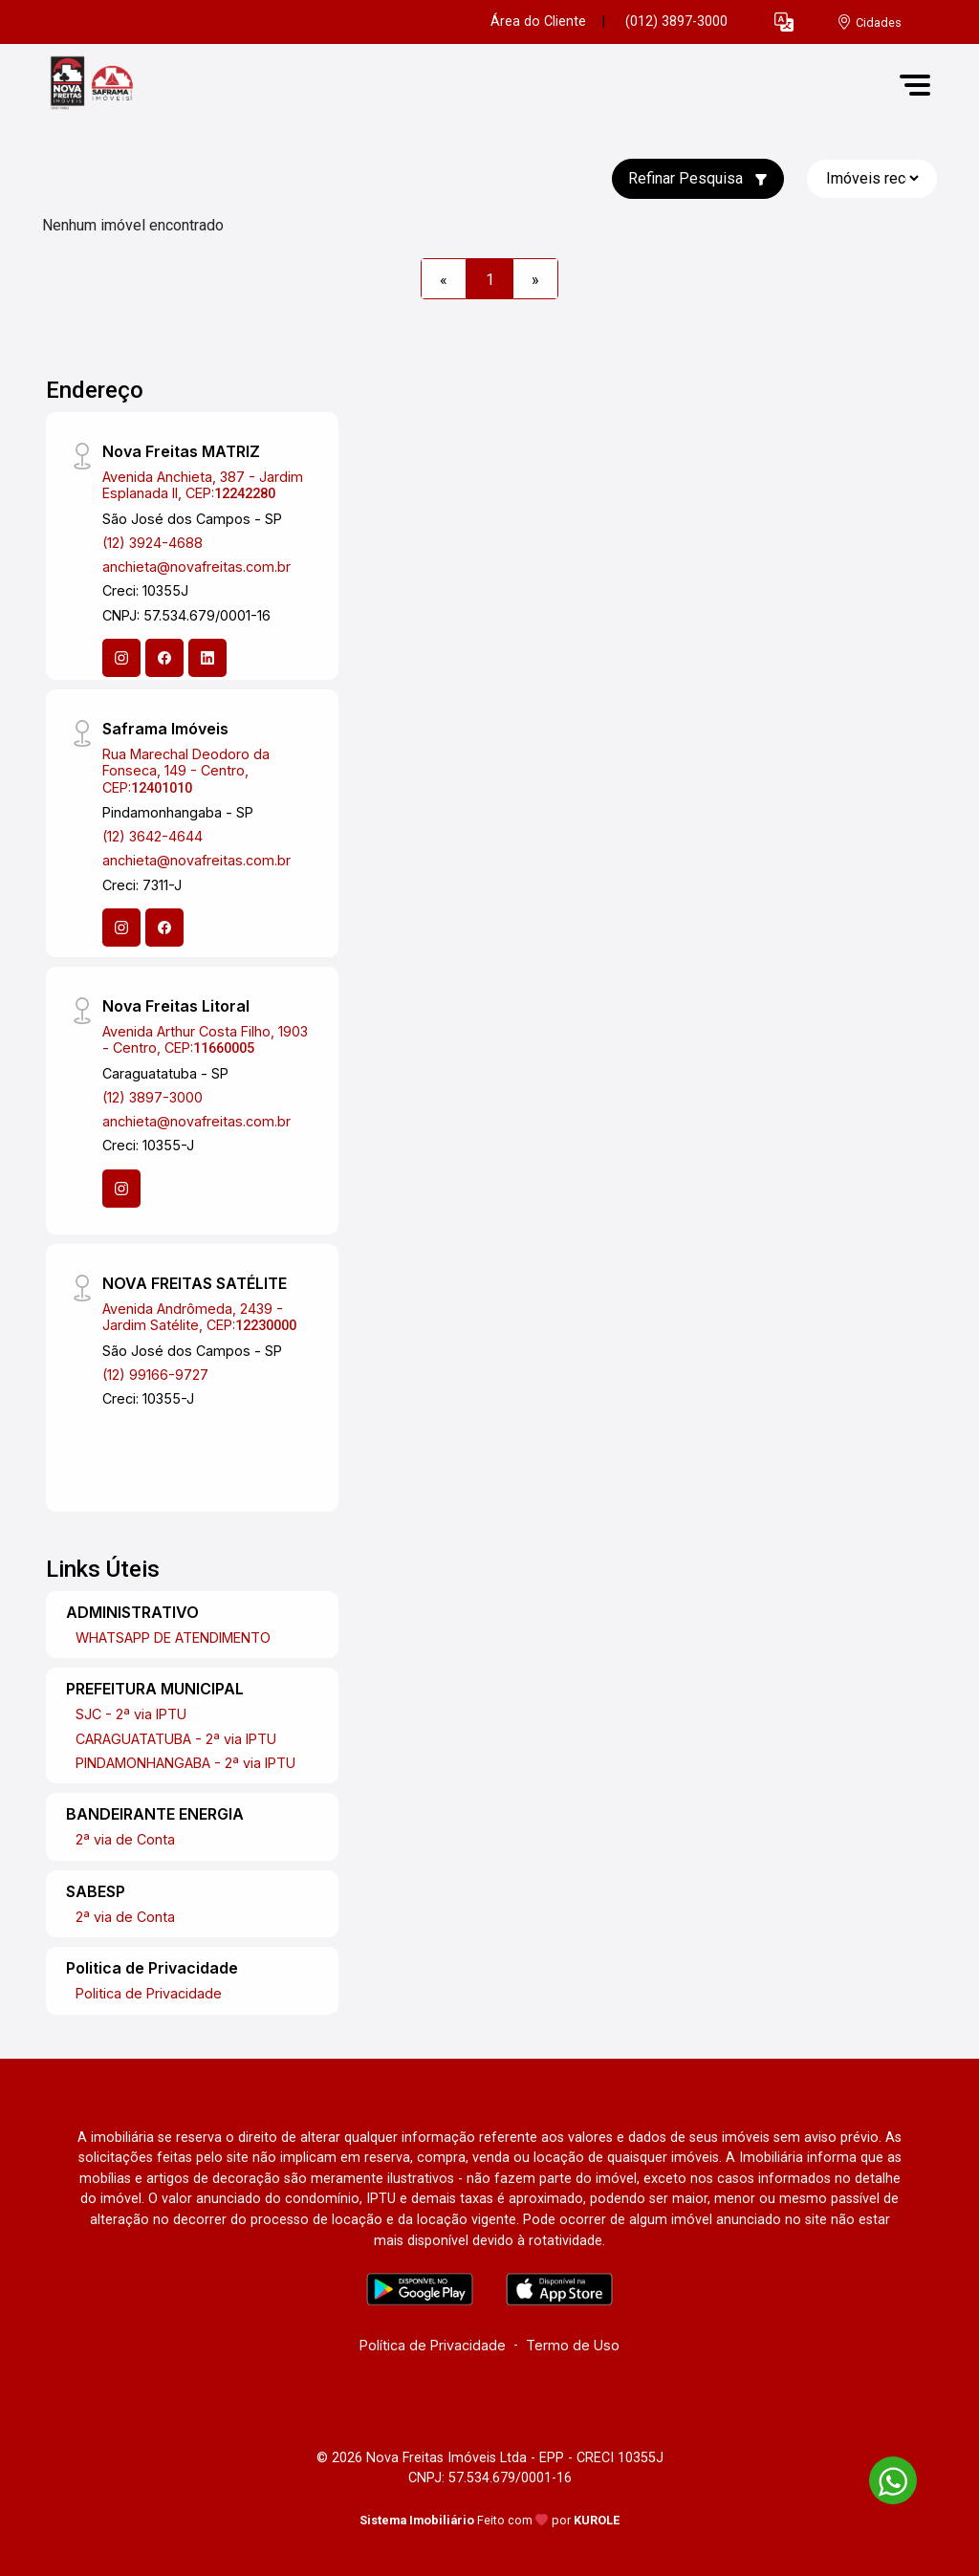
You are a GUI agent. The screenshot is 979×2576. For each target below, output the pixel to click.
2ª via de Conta (125, 1839)
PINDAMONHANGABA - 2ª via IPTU (185, 1763)
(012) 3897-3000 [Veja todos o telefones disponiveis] (676, 21)
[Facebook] (164, 658)
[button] (784, 22)
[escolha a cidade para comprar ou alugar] (869, 22)
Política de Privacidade (432, 2345)
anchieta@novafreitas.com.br (196, 566)
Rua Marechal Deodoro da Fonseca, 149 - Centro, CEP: (186, 771)
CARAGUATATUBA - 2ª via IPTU (176, 1739)
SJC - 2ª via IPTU (131, 1714)
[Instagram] (121, 658)
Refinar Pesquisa (698, 178)
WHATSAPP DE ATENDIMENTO (173, 1637)
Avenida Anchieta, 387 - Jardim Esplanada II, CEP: (202, 485)
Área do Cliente (538, 21)
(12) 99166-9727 (155, 1374)
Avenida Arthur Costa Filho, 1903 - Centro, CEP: (205, 1039)
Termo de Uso (573, 2345)
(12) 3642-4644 (152, 836)
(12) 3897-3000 (152, 1097)
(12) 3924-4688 (152, 543)
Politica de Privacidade (149, 1993)
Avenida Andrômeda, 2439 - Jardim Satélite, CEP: (199, 1316)
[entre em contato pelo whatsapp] (883, 2477)
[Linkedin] (207, 658)
